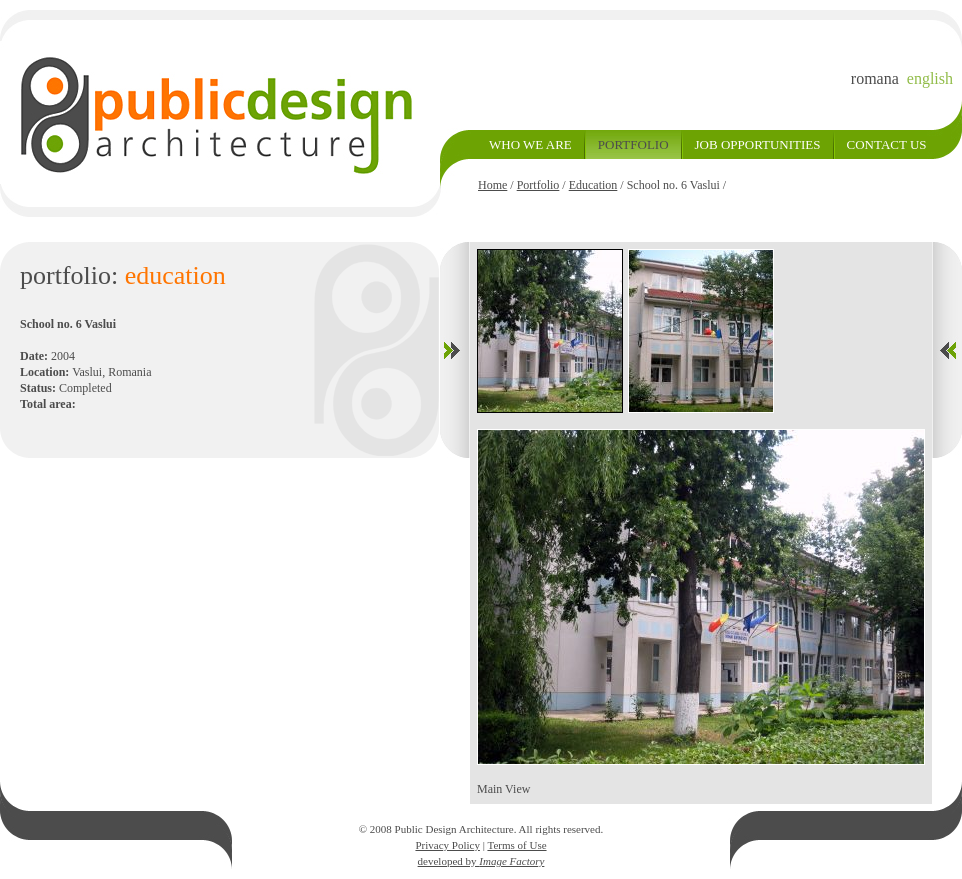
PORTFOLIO (633, 144)
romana (875, 78)
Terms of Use (516, 845)
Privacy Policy (447, 845)
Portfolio (538, 185)
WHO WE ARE (530, 144)
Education (593, 185)
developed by (481, 861)
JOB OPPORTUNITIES (758, 144)
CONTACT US (887, 144)
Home (492, 185)
